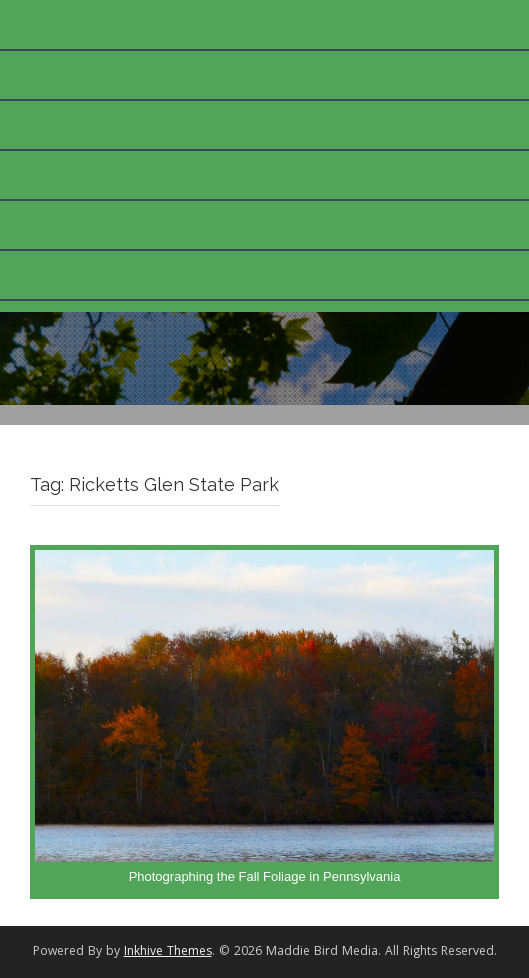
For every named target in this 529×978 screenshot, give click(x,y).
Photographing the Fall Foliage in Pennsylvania (265, 876)
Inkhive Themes (168, 952)
